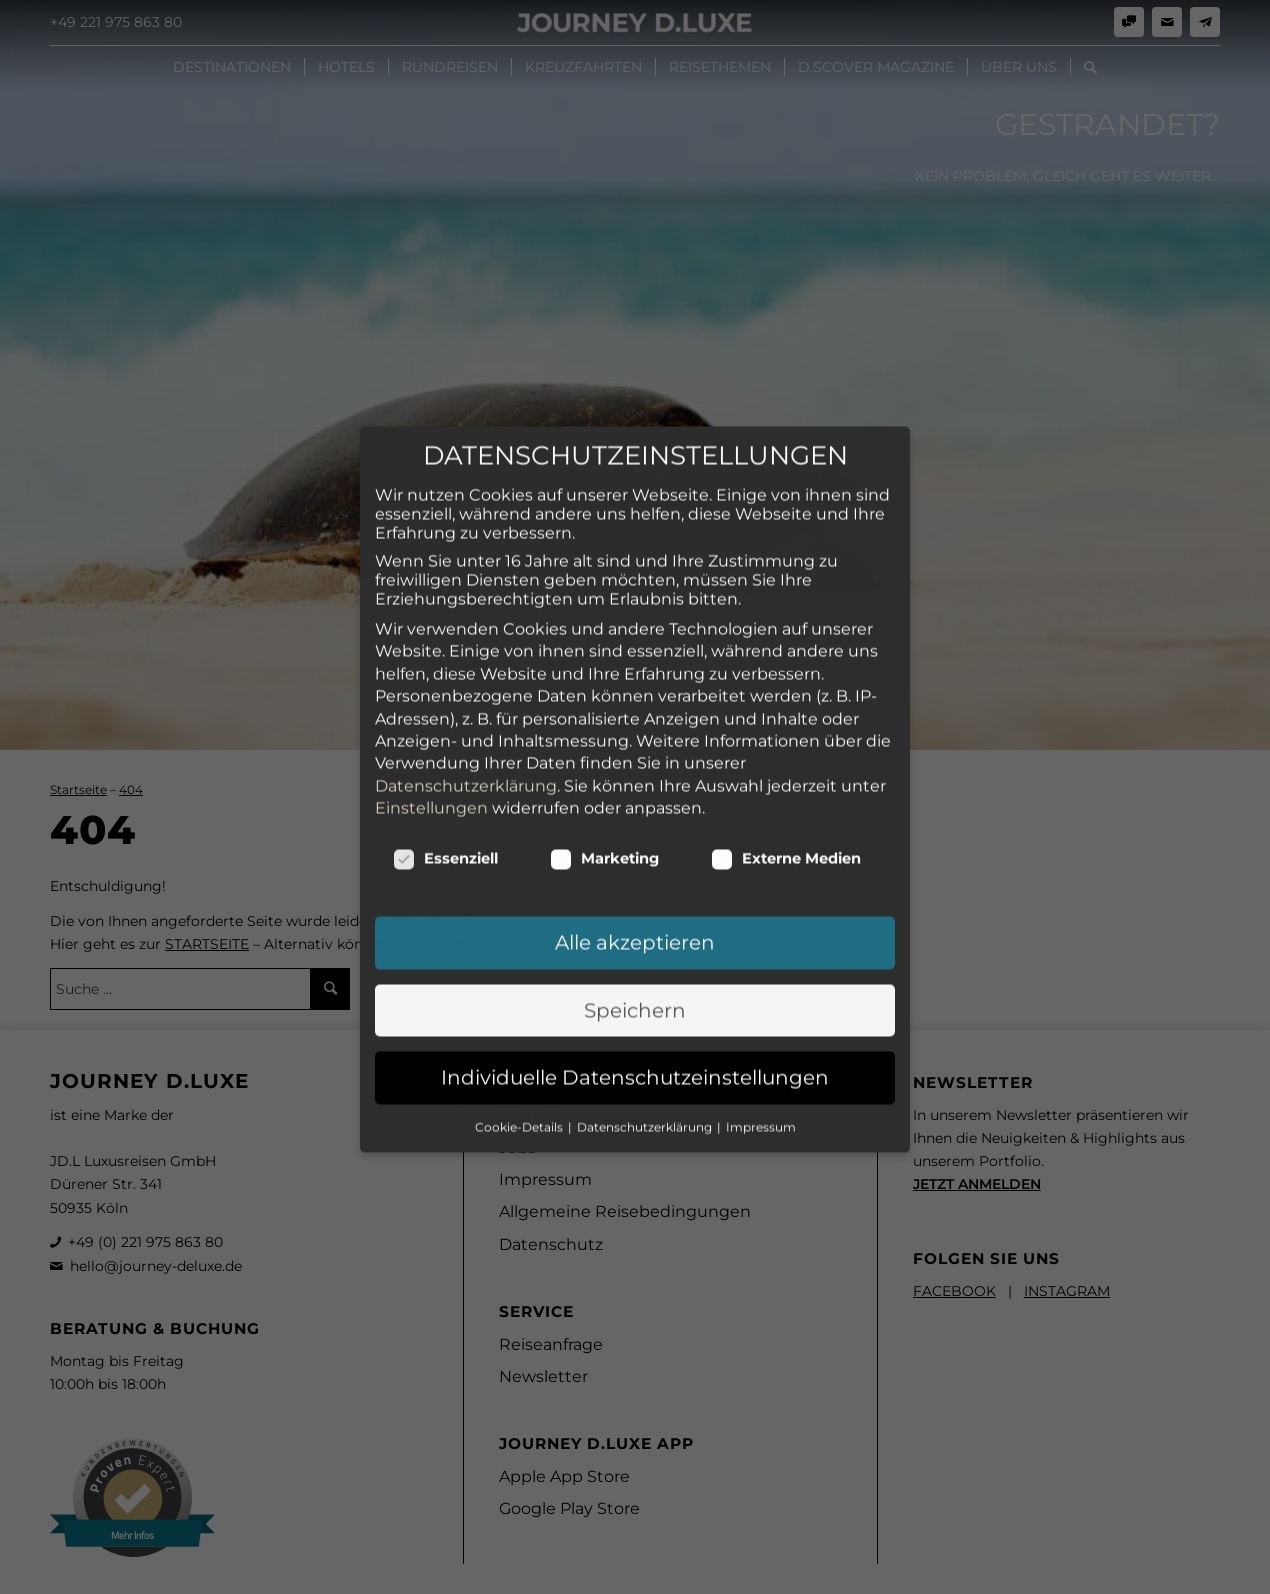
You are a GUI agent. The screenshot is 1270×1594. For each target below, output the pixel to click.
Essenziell (445, 697)
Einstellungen (431, 646)
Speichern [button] (635, 849)
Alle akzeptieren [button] (635, 781)
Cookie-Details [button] (520, 964)
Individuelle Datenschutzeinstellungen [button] (635, 916)
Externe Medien (786, 697)
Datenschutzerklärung (466, 623)
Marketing (604, 697)
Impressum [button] (761, 964)
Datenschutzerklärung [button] (646, 964)
